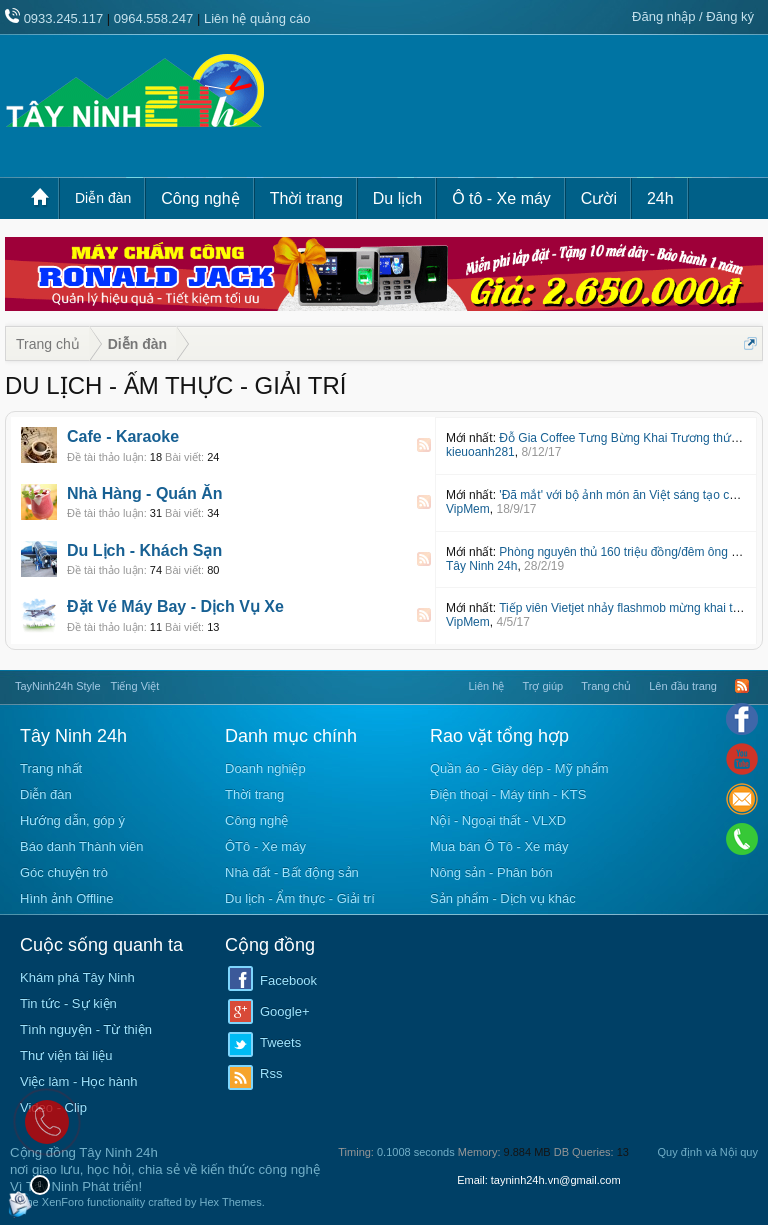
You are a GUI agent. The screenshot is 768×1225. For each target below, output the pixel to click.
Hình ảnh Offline (66, 898)
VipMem (468, 509)
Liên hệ (486, 686)
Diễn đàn (103, 198)
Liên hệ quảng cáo (257, 18)
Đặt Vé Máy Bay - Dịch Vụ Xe (175, 606)
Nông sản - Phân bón (491, 872)
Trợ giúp (542, 686)
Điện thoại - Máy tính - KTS (508, 794)
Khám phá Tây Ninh (77, 977)
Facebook (288, 980)
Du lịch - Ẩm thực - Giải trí (300, 898)
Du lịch (397, 198)
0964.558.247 (154, 18)
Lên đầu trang (683, 686)
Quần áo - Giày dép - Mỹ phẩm (519, 768)
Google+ (285, 1011)
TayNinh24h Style (58, 686)
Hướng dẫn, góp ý (72, 820)
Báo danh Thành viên (81, 846)
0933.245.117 (64, 18)
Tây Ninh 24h (481, 566)
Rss (271, 1073)
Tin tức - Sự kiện (68, 1003)
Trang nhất (51, 768)
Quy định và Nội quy (708, 1152)
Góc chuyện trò (64, 872)
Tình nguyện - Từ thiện (86, 1029)
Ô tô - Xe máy (501, 198)
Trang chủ (45, 198)
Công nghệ (200, 198)
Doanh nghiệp (265, 768)
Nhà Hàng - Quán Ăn (145, 493)
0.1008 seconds (416, 1152)
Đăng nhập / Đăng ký (693, 16)
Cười (599, 198)
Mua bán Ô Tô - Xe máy (499, 846)
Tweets (280, 1042)
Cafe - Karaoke (123, 436)
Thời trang (306, 198)
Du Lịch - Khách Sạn (144, 550)
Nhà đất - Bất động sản (292, 872)
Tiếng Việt (135, 686)
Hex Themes (231, 1202)
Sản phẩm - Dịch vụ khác (503, 898)
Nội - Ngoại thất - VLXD (498, 820)
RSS (424, 445)
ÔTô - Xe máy (265, 846)
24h (660, 198)
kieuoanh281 (480, 452)
